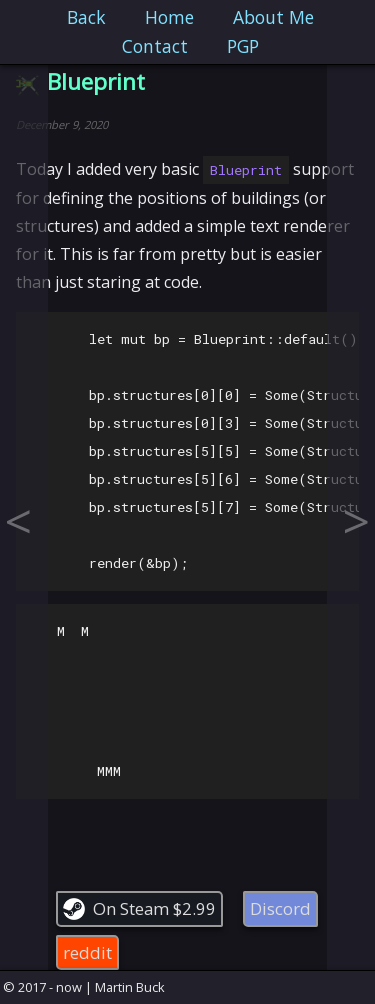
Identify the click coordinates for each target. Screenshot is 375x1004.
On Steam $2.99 (154, 908)
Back (86, 17)
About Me (273, 17)
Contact (155, 46)
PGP (243, 46)
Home (169, 17)
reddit (87, 952)
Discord (280, 908)
